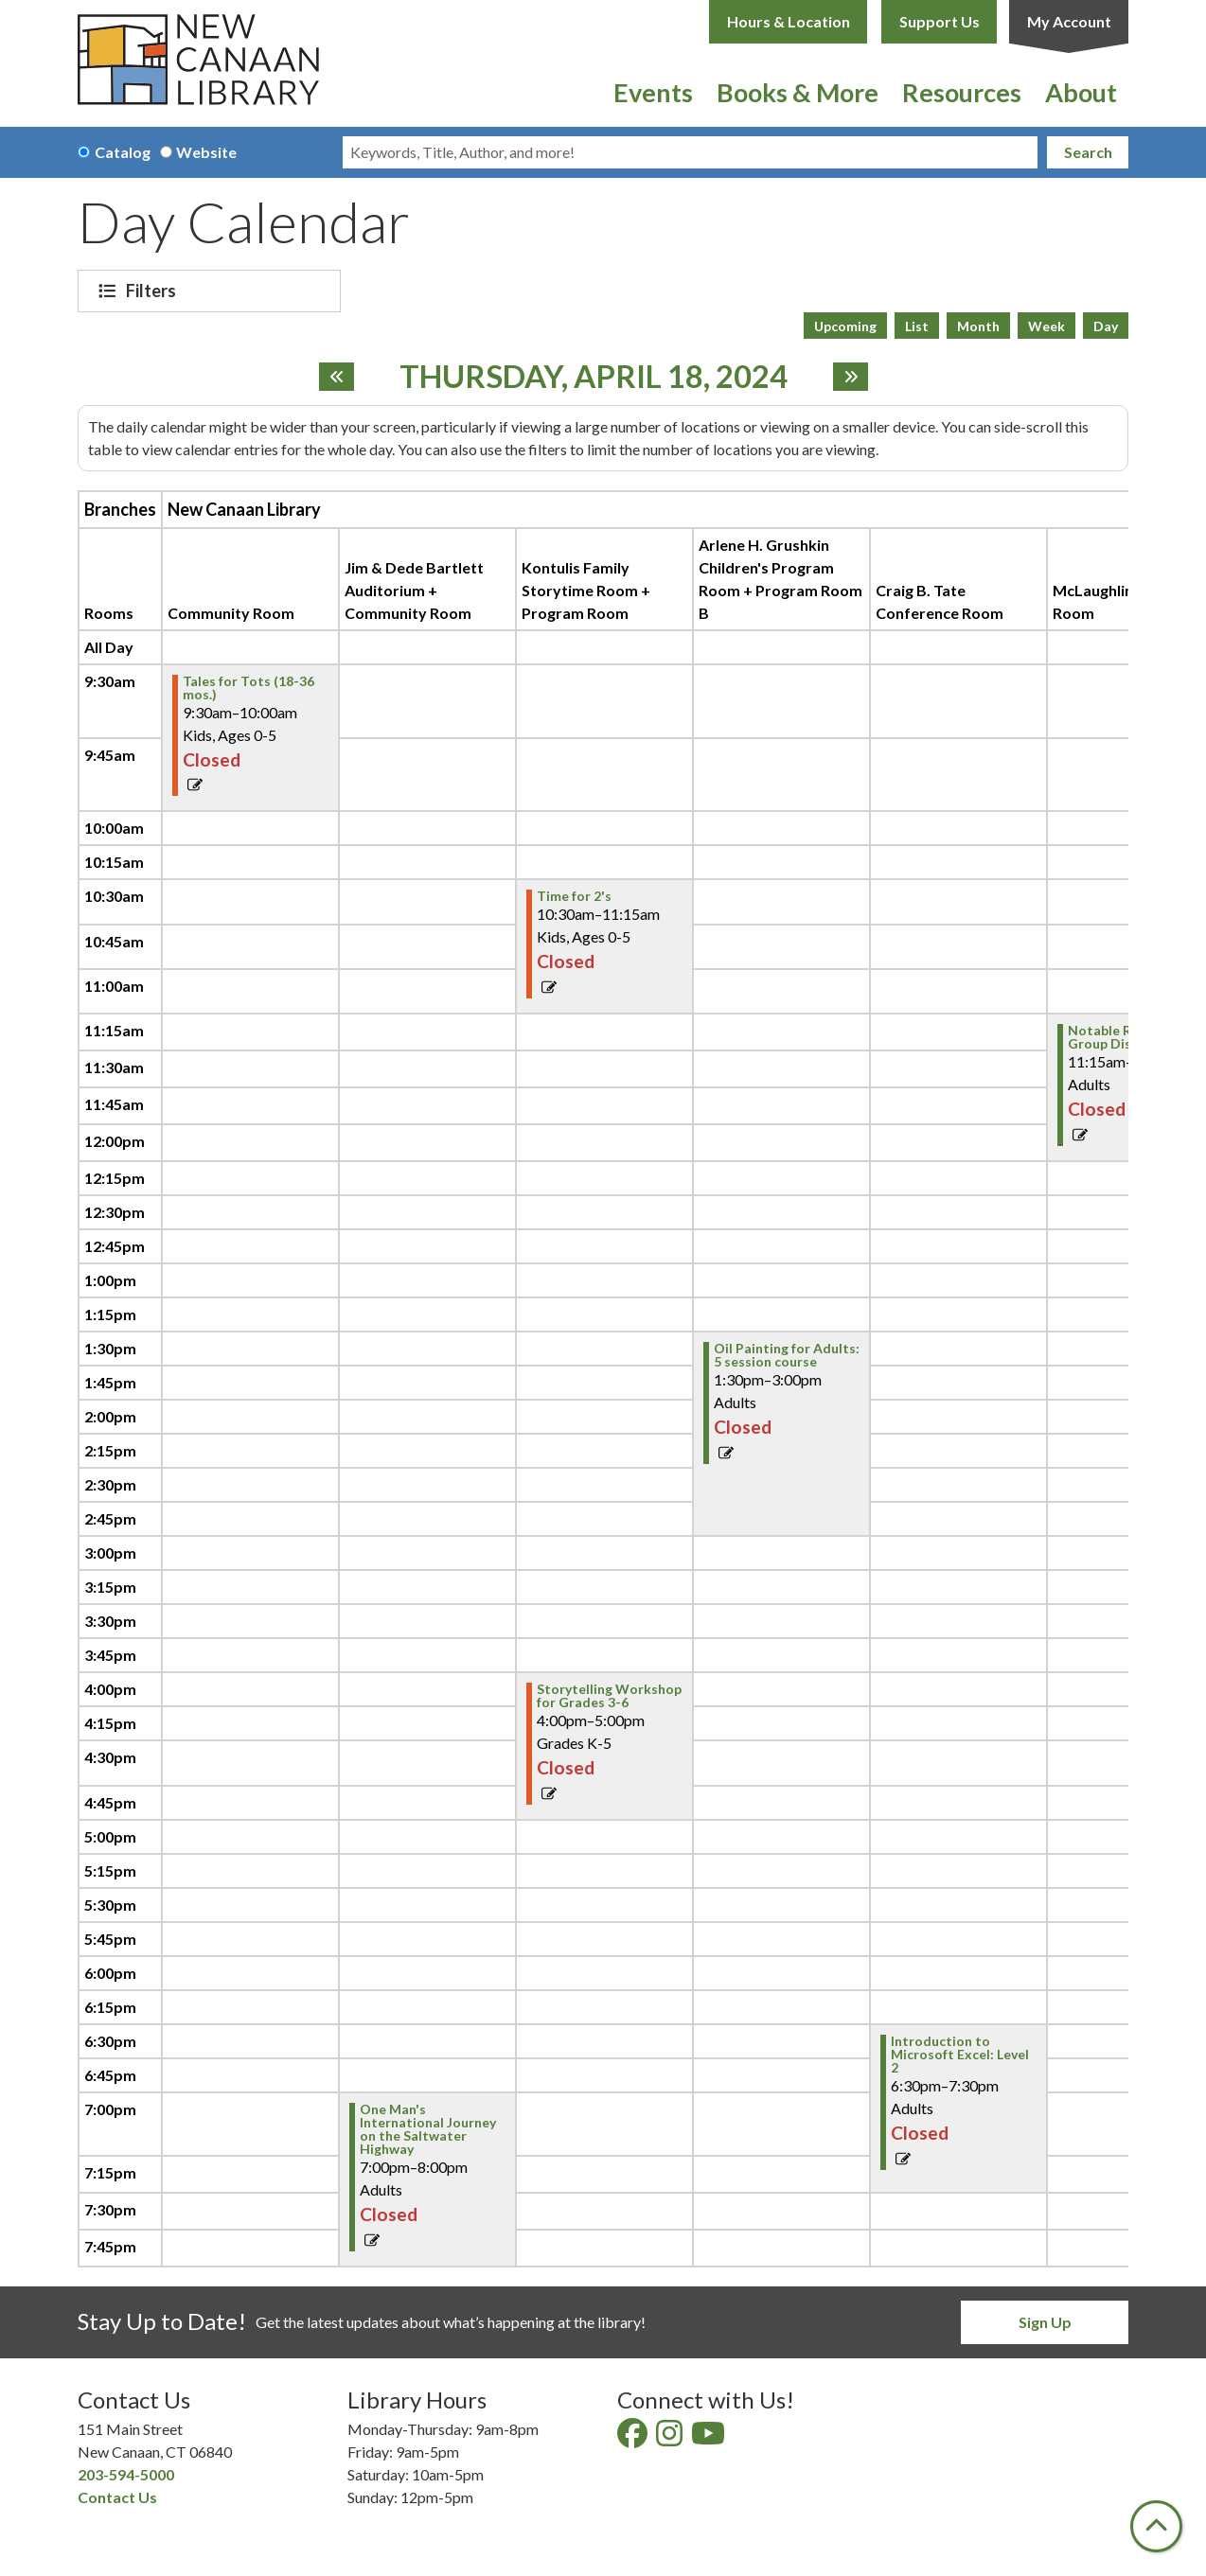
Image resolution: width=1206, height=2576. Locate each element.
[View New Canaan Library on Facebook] (633, 2438)
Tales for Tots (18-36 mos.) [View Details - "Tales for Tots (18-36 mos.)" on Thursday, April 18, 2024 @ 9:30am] (248, 688)
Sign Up (1045, 2322)
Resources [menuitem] (961, 92)
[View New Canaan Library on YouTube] (709, 2438)
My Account (1069, 21)
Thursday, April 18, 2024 (593, 377)
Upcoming (845, 326)
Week (1046, 326)
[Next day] (850, 376)
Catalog (123, 152)
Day (1105, 326)
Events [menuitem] (653, 92)
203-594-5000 (126, 2474)
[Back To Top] (1156, 2526)
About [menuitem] (1081, 92)
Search (1088, 152)
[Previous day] (336, 376)
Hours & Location (788, 21)
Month (978, 326)
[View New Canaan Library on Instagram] (670, 2438)
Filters (153, 290)
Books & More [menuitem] (797, 92)
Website (206, 152)
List (917, 326)
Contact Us (117, 2497)
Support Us (939, 21)
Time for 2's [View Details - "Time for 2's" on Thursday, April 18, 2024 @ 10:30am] (574, 896)
